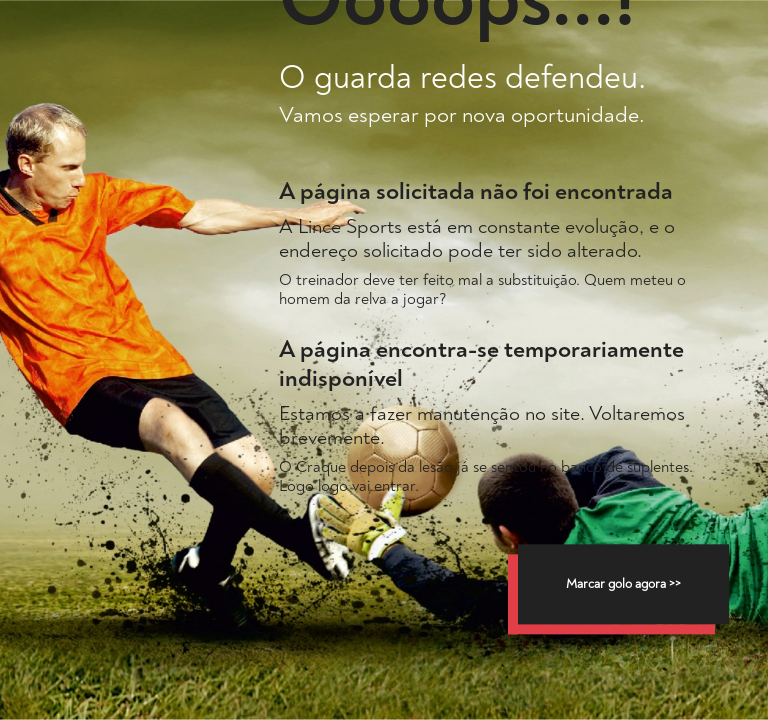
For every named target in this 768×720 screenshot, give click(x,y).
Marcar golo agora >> (623, 585)
